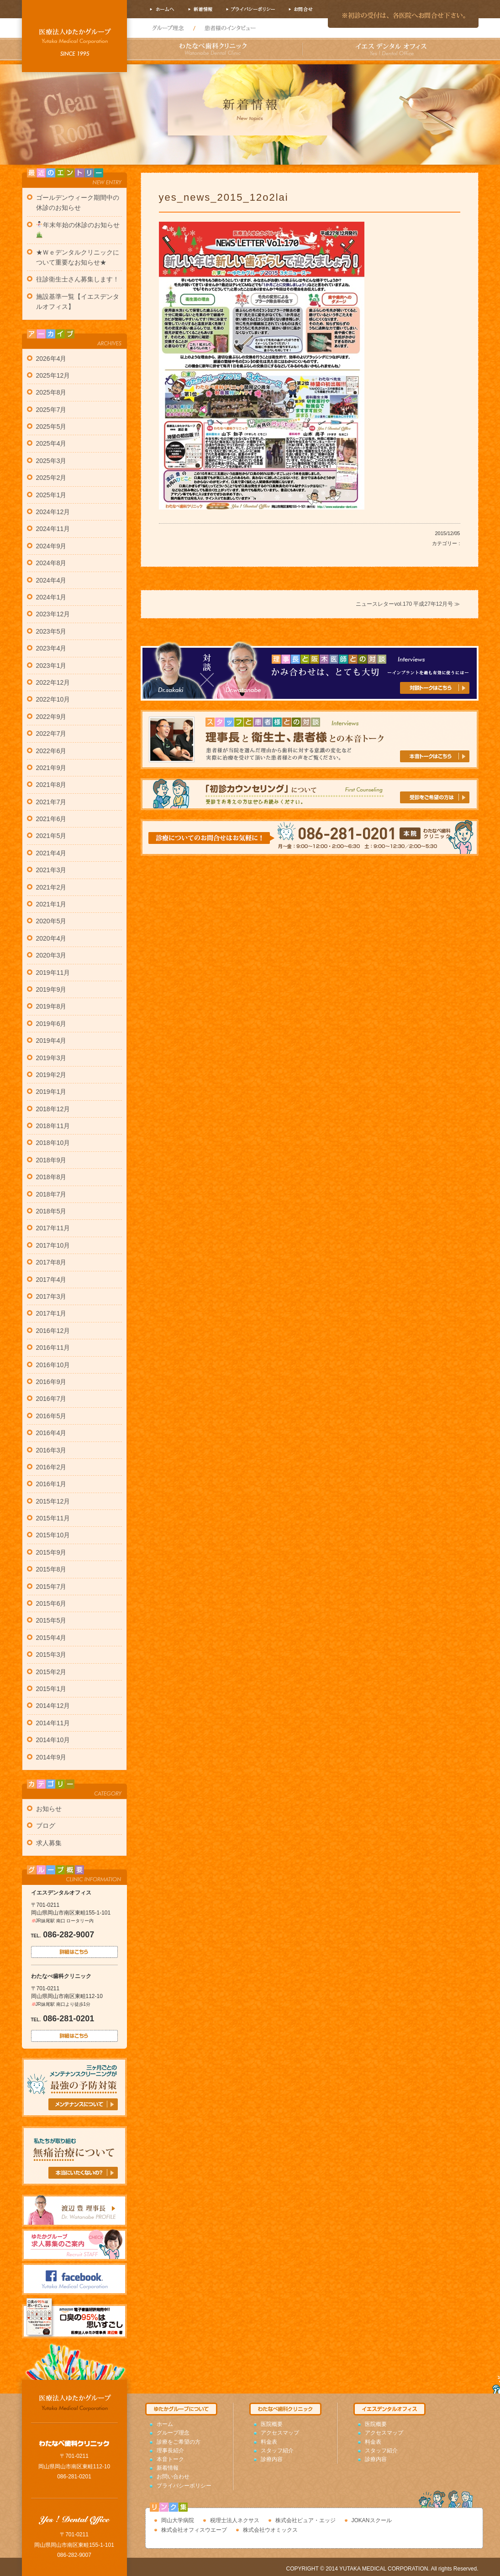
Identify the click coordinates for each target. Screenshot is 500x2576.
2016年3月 (51, 1450)
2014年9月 (51, 1757)
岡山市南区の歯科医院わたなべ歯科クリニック (74, 39)
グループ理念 (173, 2433)
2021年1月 (51, 904)
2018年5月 (51, 1211)
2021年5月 (51, 835)
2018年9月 (51, 1160)
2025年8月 (51, 392)
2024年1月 (51, 597)
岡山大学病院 (177, 2520)
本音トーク (170, 2459)
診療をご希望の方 (178, 2442)
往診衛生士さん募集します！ (77, 279)
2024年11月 (53, 528)
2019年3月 (51, 1058)
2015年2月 (51, 1672)
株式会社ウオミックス (270, 2530)
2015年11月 (53, 1518)
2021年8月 (51, 784)
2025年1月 (51, 495)
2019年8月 (51, 1006)
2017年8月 (51, 1262)
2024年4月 (51, 580)
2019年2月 (51, 1074)
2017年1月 (51, 1313)
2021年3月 (51, 870)
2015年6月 (51, 1603)
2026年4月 (51, 358)
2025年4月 (51, 443)
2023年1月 (51, 665)
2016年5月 (51, 1416)
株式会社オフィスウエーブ (194, 2530)
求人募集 (49, 1843)
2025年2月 (51, 477)
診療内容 (272, 2459)
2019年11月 (53, 972)
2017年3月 (51, 1296)
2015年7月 (51, 1586)
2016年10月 (53, 1365)
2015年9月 (51, 1552)
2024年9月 (51, 546)
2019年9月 (51, 989)
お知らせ (49, 1808)
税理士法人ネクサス (234, 2520)
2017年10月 (53, 1245)
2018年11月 (53, 1125)
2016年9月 (51, 1381)
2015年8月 (51, 1569)
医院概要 (272, 2424)
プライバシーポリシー (184, 2485)
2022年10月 (53, 699)
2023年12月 (53, 614)
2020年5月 (51, 921)
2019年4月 (51, 1040)
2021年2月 (51, 887)
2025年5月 (51, 426)
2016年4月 (51, 1432)
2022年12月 (53, 682)
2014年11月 (53, 1723)
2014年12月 (53, 1705)
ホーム (165, 2424)
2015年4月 (51, 1637)
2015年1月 (51, 1688)
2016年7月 (51, 1398)
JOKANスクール (372, 2520)
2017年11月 (53, 1228)
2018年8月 (51, 1177)
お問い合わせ (173, 2476)
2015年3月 (51, 1654)
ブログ (45, 1825)
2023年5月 (51, 631)
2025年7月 (51, 409)
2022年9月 (51, 716)
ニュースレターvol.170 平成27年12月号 (404, 604)
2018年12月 (53, 1109)
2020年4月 (51, 938)
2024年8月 (51, 563)
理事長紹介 (170, 2450)
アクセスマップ (280, 2433)
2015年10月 (53, 1535)
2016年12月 (53, 1330)
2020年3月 (51, 955)
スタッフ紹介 (277, 2450)
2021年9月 (51, 767)
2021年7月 (51, 802)
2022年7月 (51, 733)
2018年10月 (53, 1142)
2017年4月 (51, 1279)
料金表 (269, 2442)
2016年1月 (51, 1484)
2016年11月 (53, 1347)
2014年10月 (53, 1739)
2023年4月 (51, 648)
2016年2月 (51, 1467)
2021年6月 (51, 818)
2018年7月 (51, 1194)
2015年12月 (53, 1501)
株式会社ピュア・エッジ (305, 2520)
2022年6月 (51, 751)
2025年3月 (51, 460)
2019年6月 (51, 1023)
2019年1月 (51, 1091)
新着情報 (168, 2468)
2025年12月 (53, 375)
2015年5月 (51, 1620)
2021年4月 (51, 853)
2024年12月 (53, 511)
